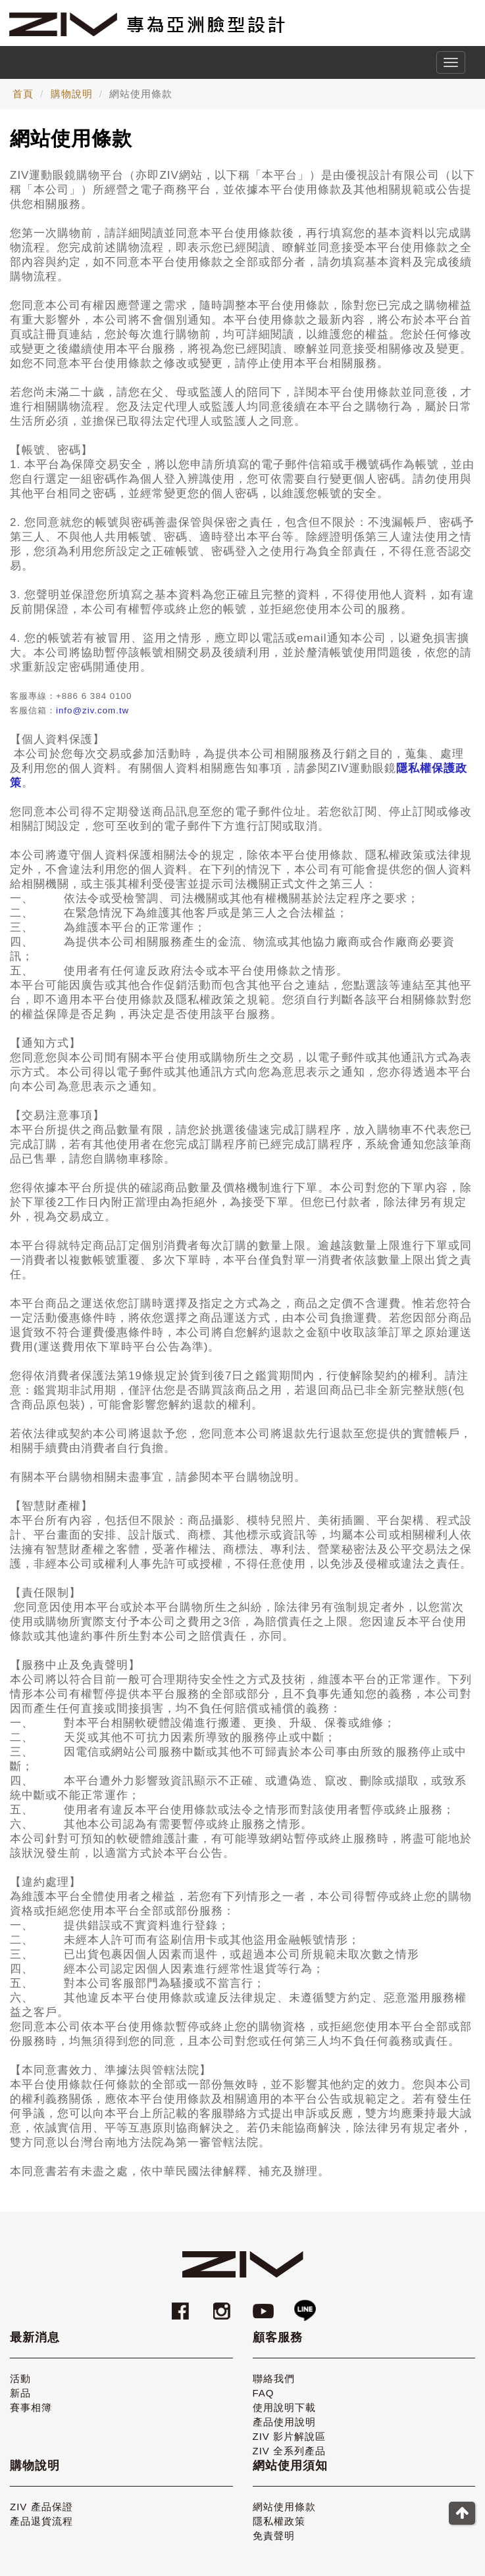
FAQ (263, 2392)
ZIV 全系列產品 (289, 2450)
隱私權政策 (279, 2521)
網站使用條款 (284, 2506)
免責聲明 (274, 2535)
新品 (20, 2392)
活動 (20, 2378)
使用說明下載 (284, 2407)
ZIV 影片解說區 (289, 2436)
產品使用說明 (284, 2421)
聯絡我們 (274, 2378)
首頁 (23, 93)
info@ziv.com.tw (92, 710)
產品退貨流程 (41, 2521)
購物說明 (72, 93)
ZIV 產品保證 (41, 2506)
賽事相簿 (31, 2407)
